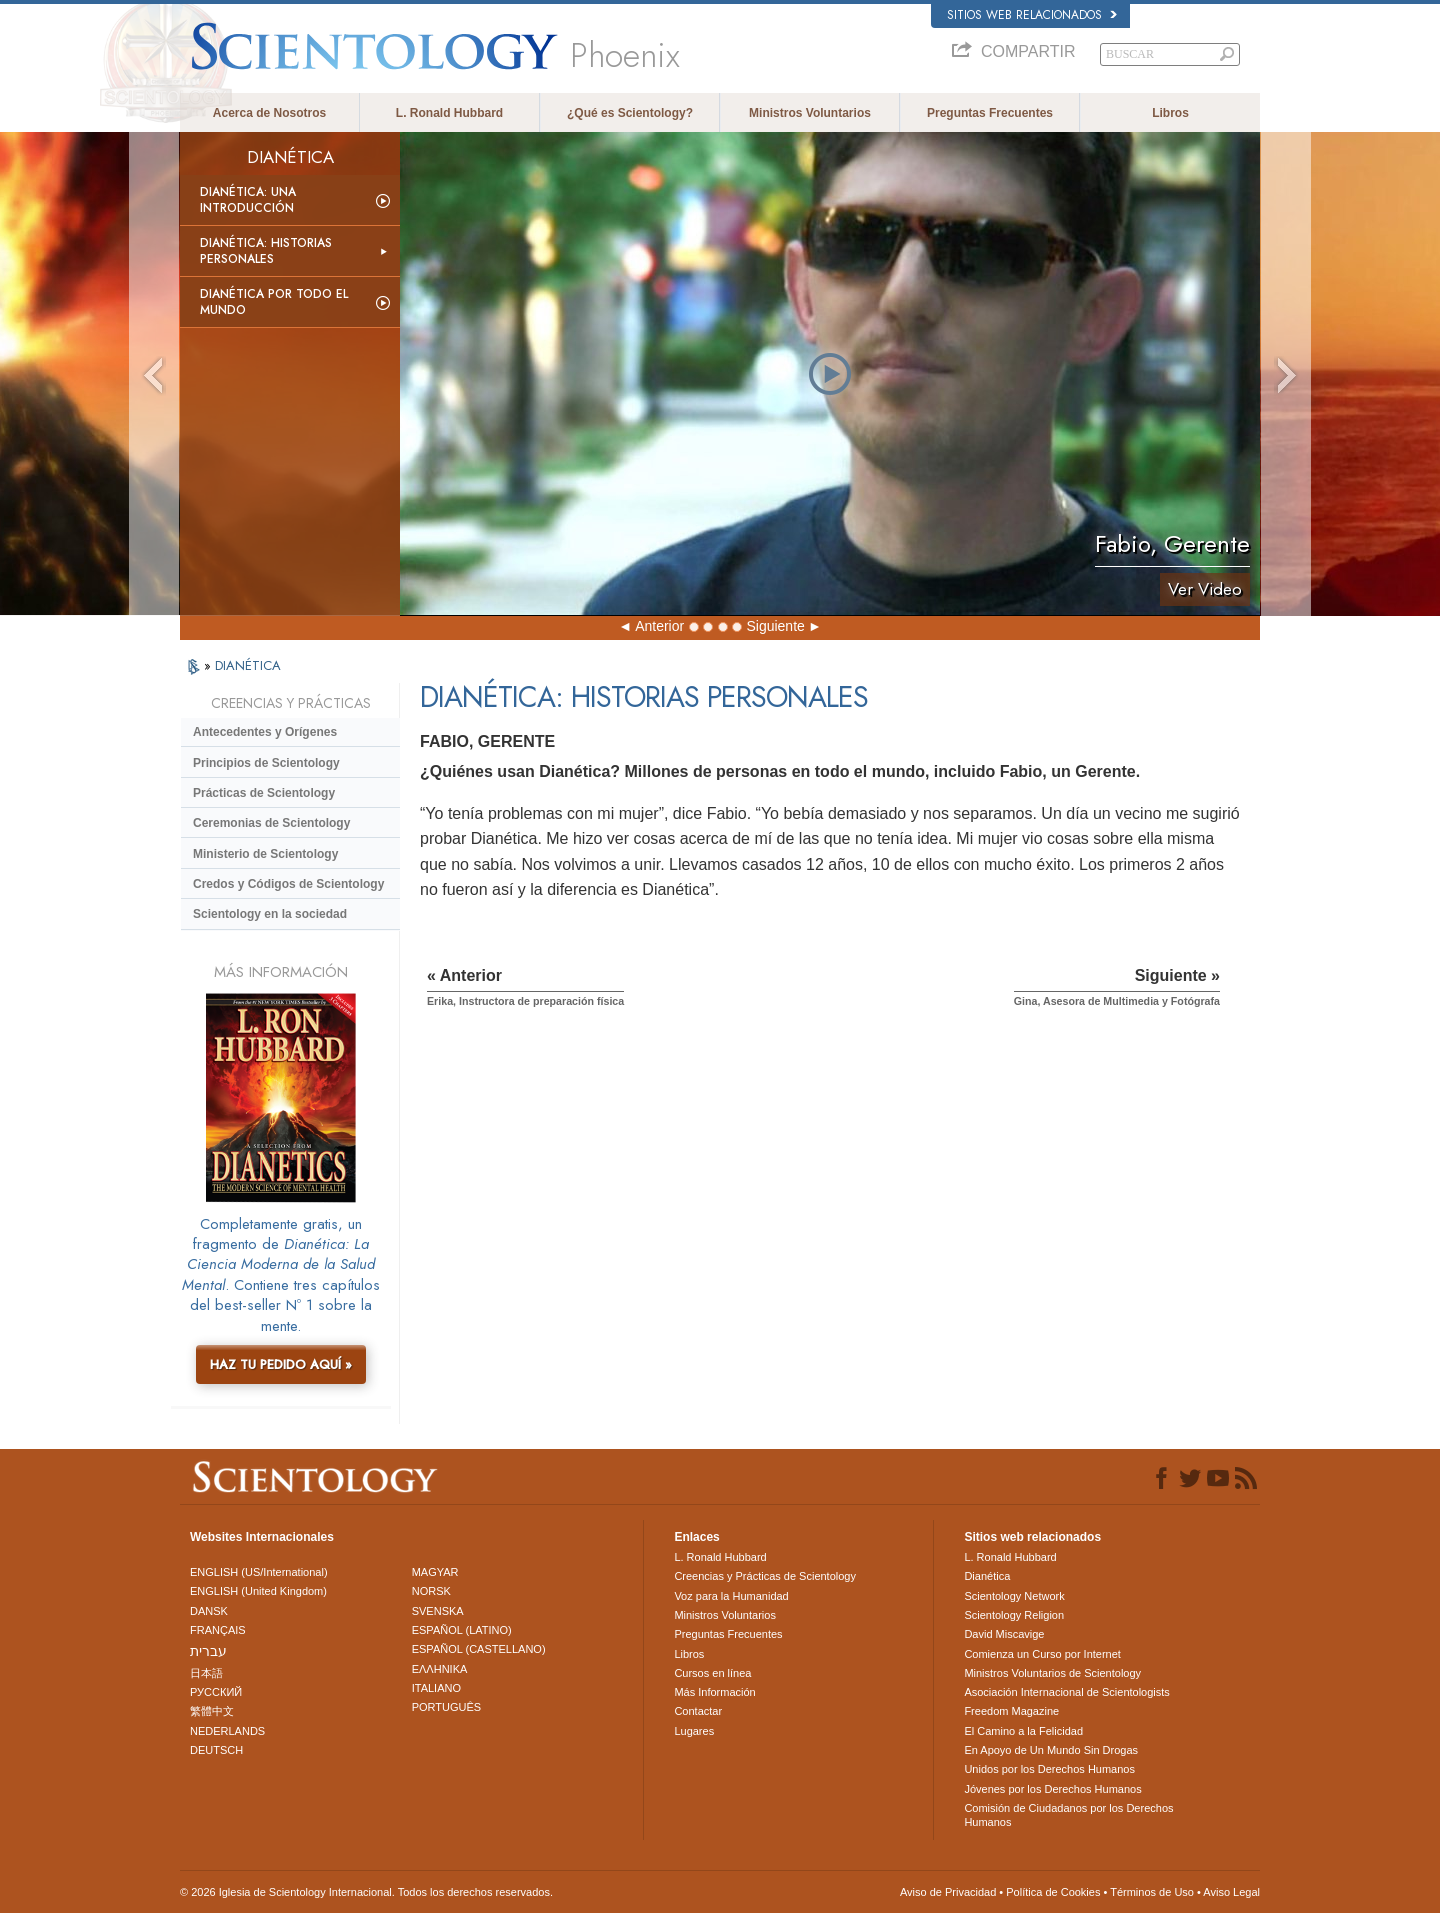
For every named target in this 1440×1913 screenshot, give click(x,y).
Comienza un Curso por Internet (1042, 1654)
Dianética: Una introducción (248, 200)
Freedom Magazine (1011, 1711)
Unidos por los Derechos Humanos (1049, 1769)
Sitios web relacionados (1032, 15)
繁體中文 (212, 1711)
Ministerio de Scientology (265, 854)
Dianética (987, 1576)
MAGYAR (435, 1572)
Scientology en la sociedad (270, 914)
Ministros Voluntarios (810, 113)
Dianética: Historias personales (266, 251)
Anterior (659, 626)
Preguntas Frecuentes (990, 113)
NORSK (431, 1591)
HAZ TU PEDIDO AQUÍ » (281, 1364)
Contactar (698, 1711)
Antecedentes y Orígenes (265, 732)
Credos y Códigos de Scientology (288, 884)
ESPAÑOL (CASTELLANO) (479, 1649)
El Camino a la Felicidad (1023, 1731)
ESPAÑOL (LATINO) (462, 1630)
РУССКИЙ (216, 1692)
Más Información (714, 1692)
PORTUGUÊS (446, 1707)
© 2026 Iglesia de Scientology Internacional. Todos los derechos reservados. (366, 1892)
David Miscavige (1004, 1634)
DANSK (209, 1611)
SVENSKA (438, 1611)
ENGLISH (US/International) (259, 1572)
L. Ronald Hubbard (449, 113)
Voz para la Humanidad (731, 1596)
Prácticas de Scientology (264, 793)
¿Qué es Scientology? (630, 113)
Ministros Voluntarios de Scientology (1052, 1673)
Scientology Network (1014, 1596)
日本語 (206, 1673)
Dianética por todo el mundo (274, 302)
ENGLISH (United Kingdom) (258, 1591)
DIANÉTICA (248, 665)
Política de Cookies (1053, 1892)
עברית (208, 1651)
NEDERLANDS (227, 1731)
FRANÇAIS (218, 1630)
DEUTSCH (216, 1750)
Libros (1170, 113)
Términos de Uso (1152, 1892)
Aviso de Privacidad (948, 1892)
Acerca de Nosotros (269, 113)
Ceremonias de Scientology (271, 823)
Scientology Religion (1014, 1615)
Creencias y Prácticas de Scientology (765, 1576)
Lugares (694, 1731)
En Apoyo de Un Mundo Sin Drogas (1051, 1750)
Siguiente (775, 626)
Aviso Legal (1231, 1892)
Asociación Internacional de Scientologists (1066, 1692)
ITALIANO (436, 1688)
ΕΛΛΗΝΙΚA (440, 1669)
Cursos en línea (712, 1673)
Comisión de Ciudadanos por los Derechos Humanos (1068, 1815)
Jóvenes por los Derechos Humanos (1052, 1789)
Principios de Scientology (266, 763)
